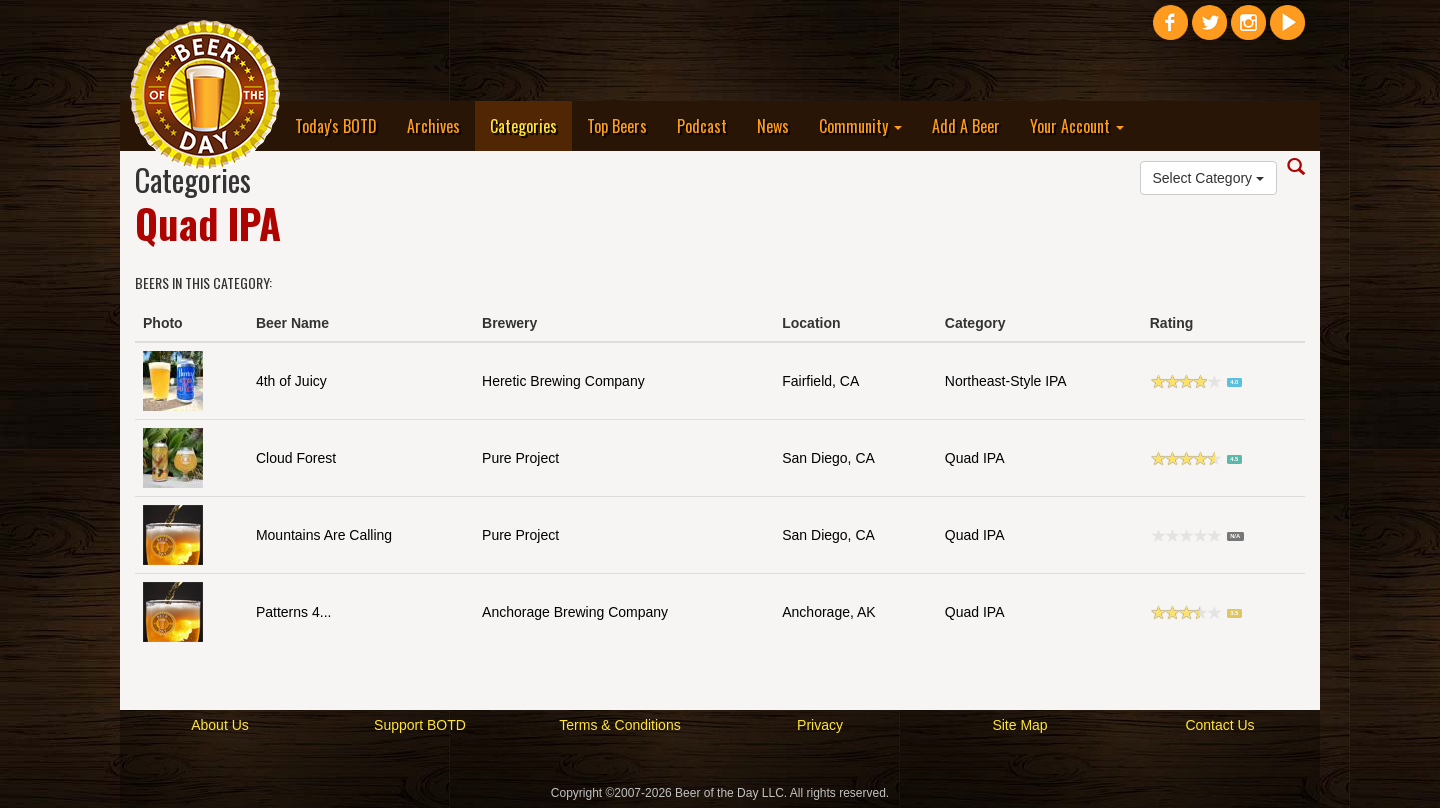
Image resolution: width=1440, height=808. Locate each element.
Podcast (702, 126)
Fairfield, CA (820, 381)
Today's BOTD (336, 126)
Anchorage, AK (828, 612)
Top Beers (617, 126)
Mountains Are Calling (324, 535)
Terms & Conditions (619, 725)
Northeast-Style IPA (1006, 381)
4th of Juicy (291, 381)
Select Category (1209, 178)
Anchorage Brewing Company (575, 612)
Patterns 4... (293, 612)
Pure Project (520, 458)
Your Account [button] (1077, 126)
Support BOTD (420, 725)
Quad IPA (975, 458)
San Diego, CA (828, 458)
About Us (220, 725)
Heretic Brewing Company (563, 381)
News (773, 126)
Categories (531, 125)
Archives (433, 126)
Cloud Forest (296, 458)
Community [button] (860, 126)
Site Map (1019, 725)
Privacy (820, 725)
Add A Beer (966, 126)
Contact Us (1219, 725)
